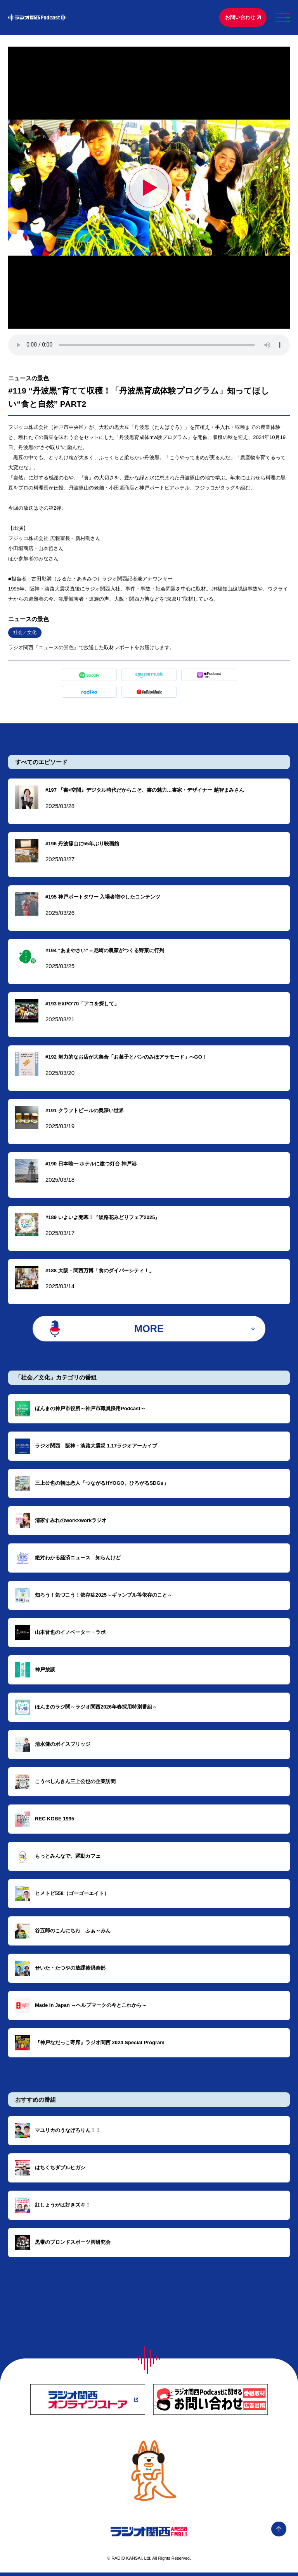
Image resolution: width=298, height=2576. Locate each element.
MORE (149, 1331)
